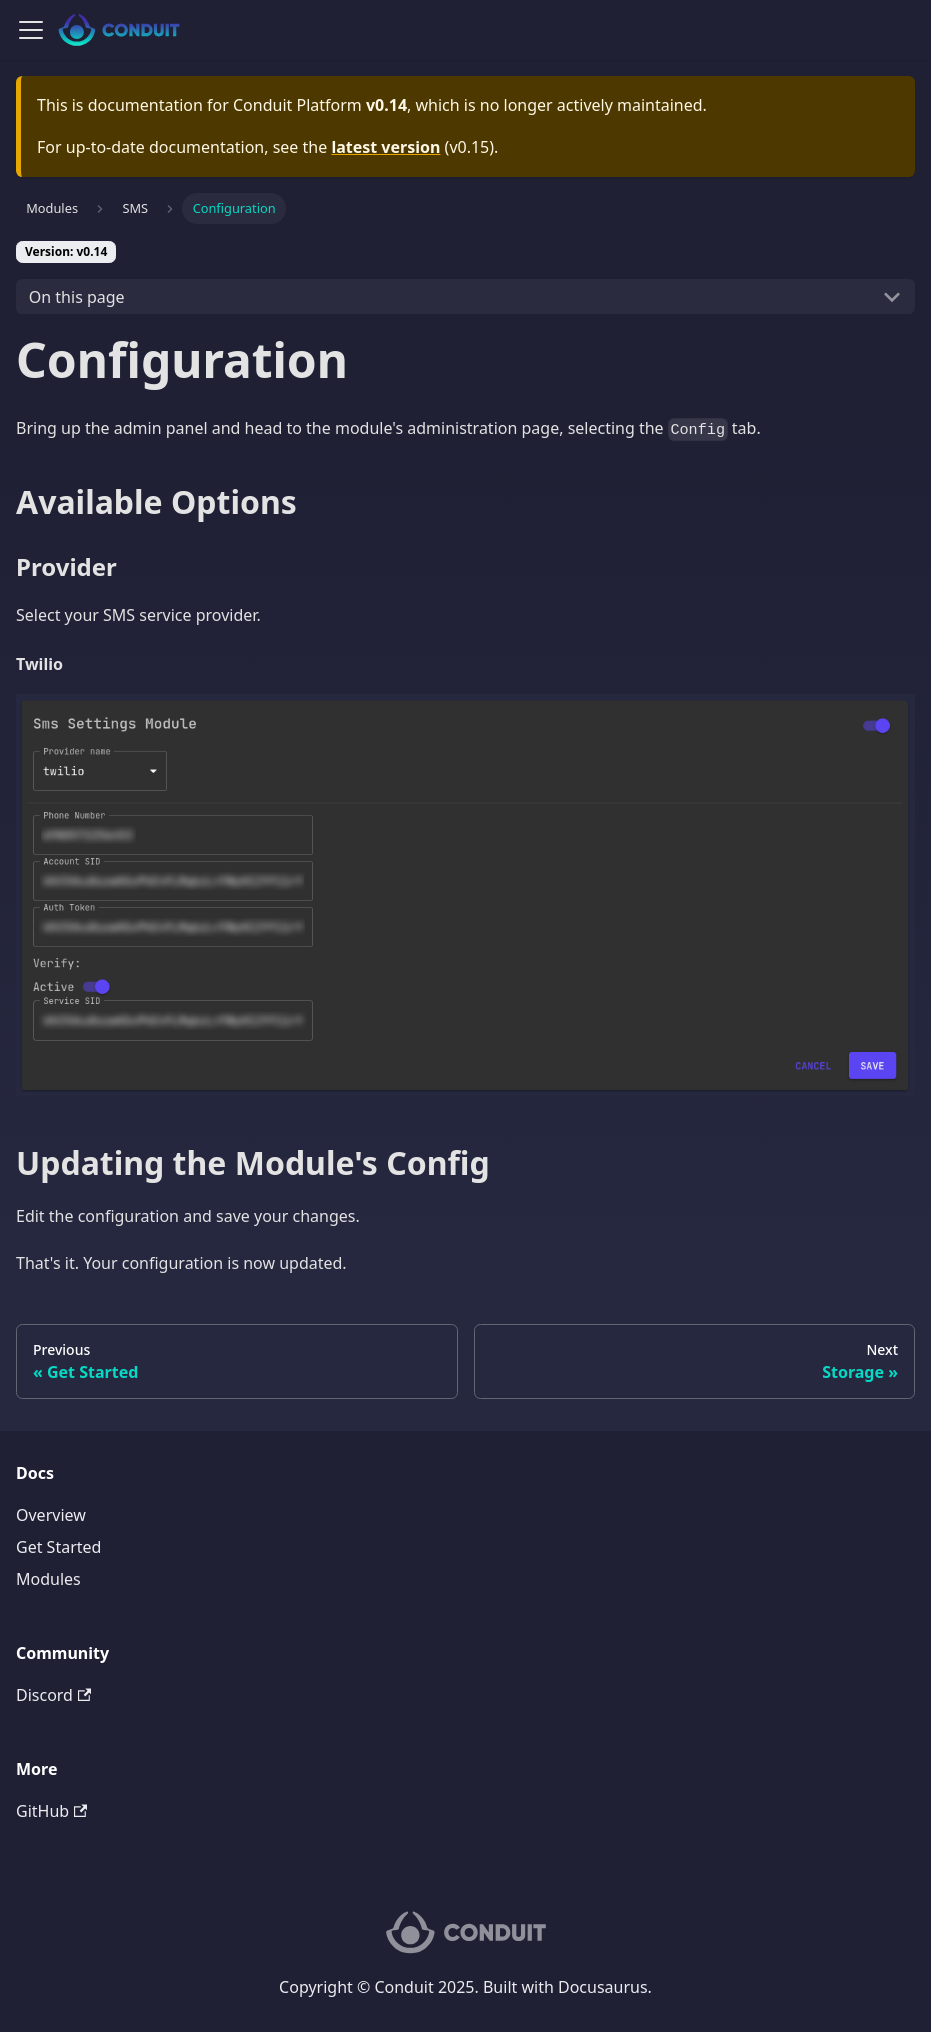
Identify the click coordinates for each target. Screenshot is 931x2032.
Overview (51, 1515)
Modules (48, 1579)
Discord (53, 1695)
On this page (77, 297)
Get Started (58, 1547)
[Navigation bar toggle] (31, 30)
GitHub (51, 1811)
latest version (385, 147)
